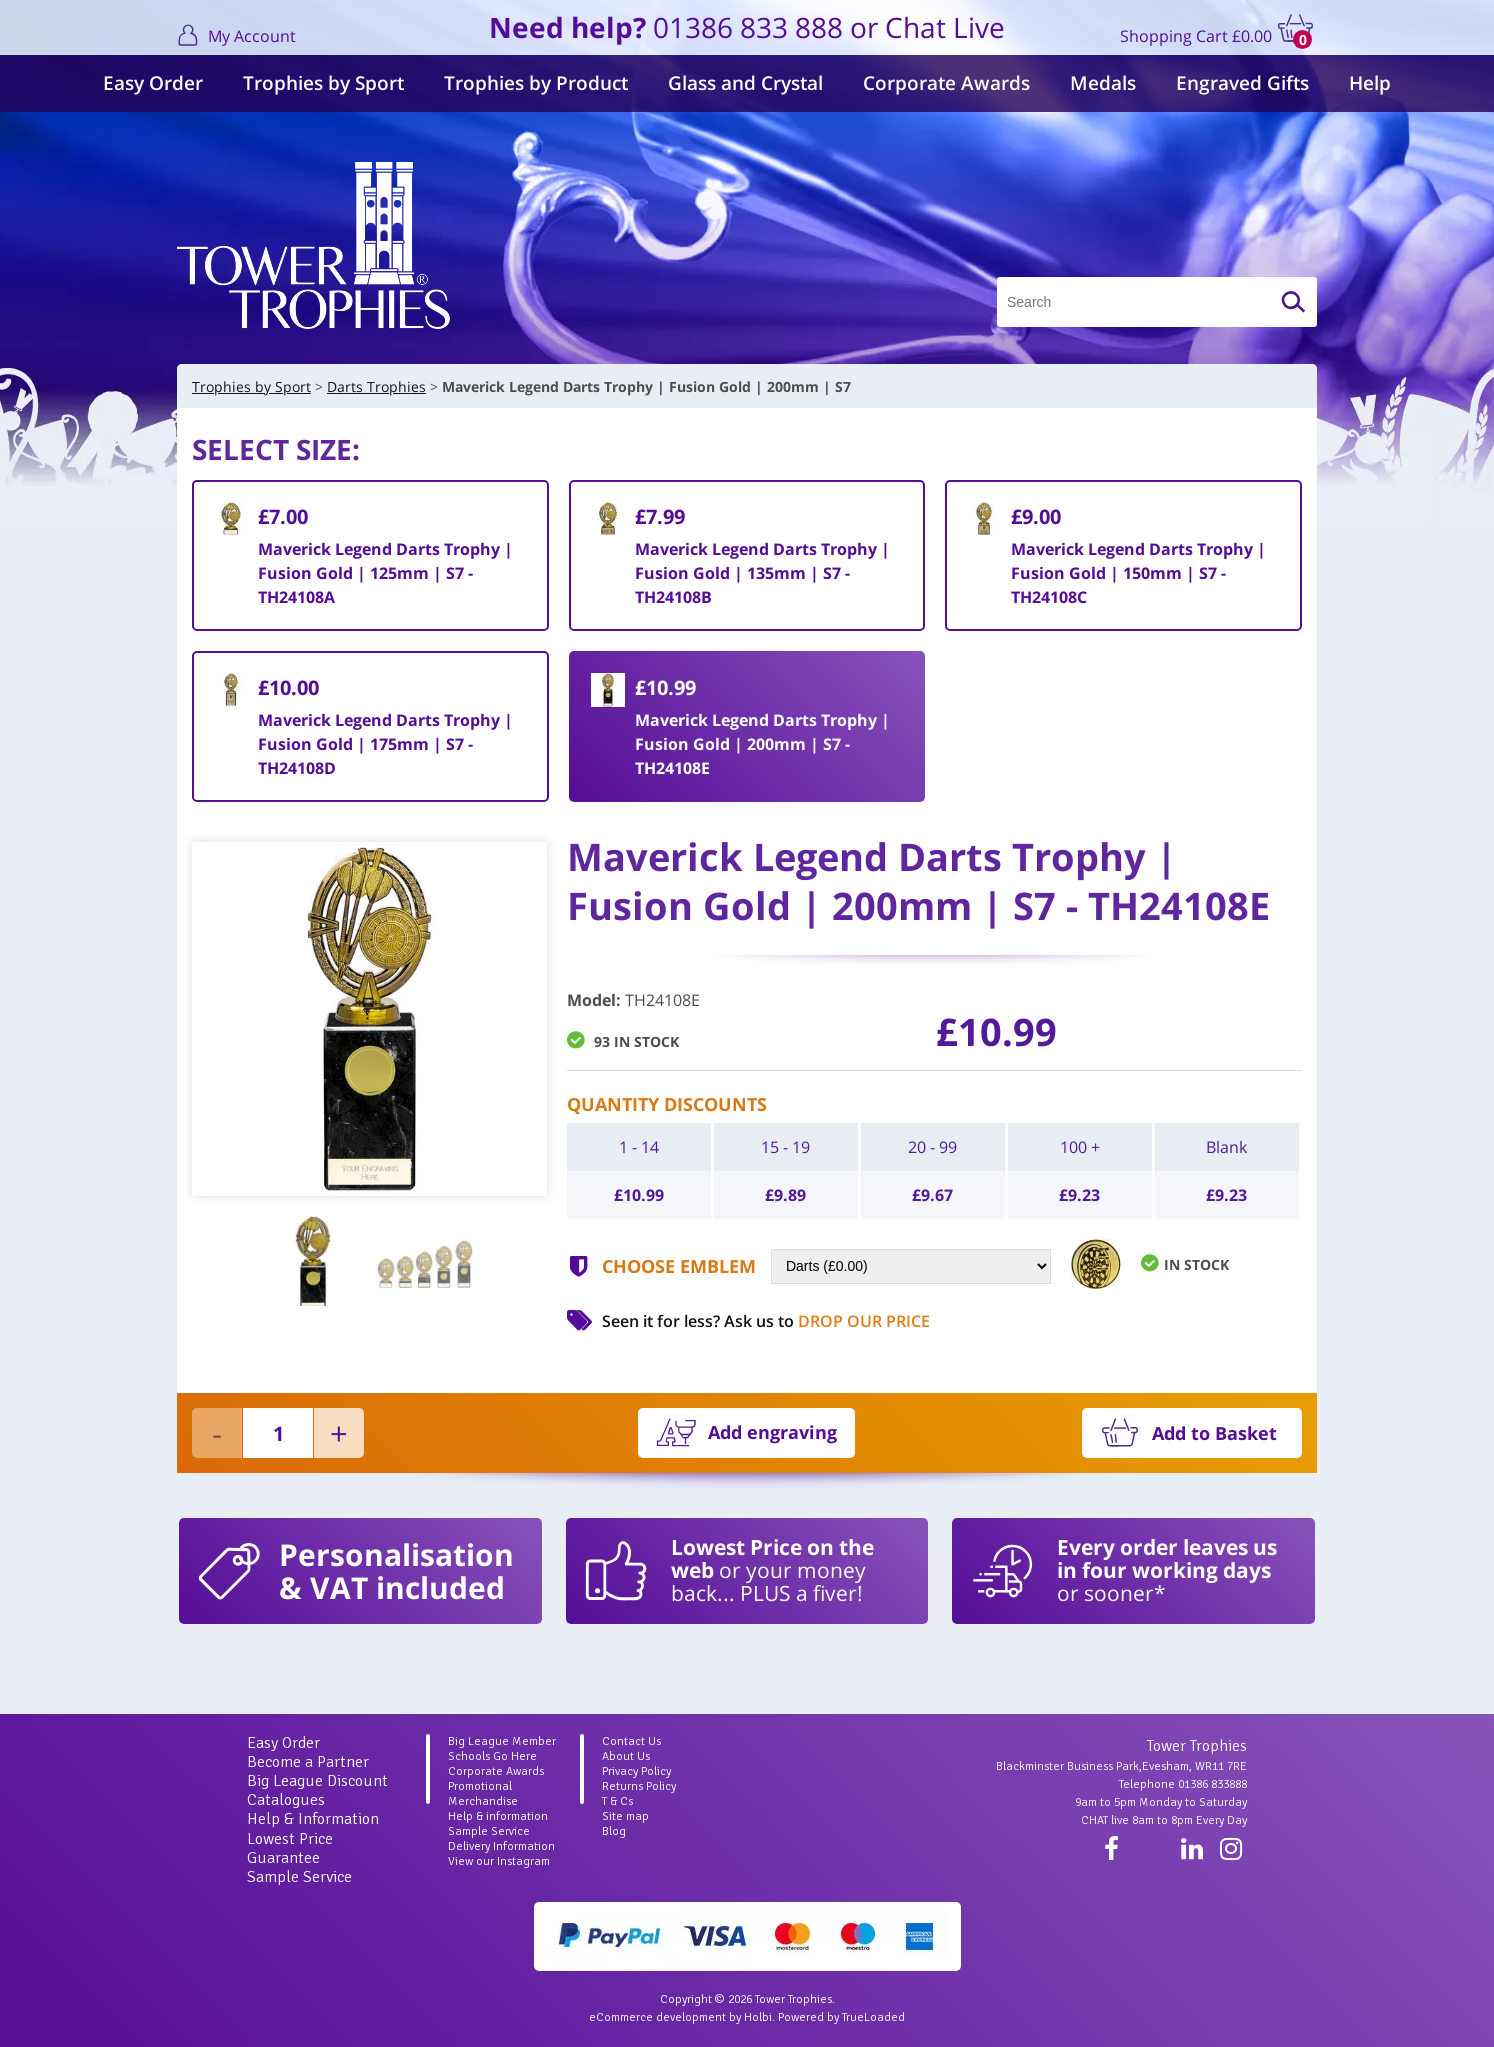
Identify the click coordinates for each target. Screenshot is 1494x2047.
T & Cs (617, 1801)
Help (1370, 83)
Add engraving (772, 1432)
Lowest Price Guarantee (290, 1848)
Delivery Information (501, 1846)
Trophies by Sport (323, 83)
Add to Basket (1214, 1433)
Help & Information (313, 1819)
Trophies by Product (536, 83)
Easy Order (153, 83)
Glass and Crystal (745, 83)
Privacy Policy (636, 1771)
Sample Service (299, 1877)
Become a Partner (308, 1762)
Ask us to (827, 1321)
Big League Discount (317, 1781)
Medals (1103, 83)
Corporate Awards (946, 83)
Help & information (498, 1816)
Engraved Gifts (1242, 83)
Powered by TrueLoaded (841, 2017)
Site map (625, 1816)
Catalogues (286, 1800)
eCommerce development (657, 2017)
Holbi (758, 2017)
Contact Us (631, 1741)
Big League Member (502, 1741)
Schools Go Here (492, 1756)
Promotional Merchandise (483, 1794)
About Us (626, 1756)
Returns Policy (639, 1786)
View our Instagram (499, 1861)
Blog (614, 1831)
